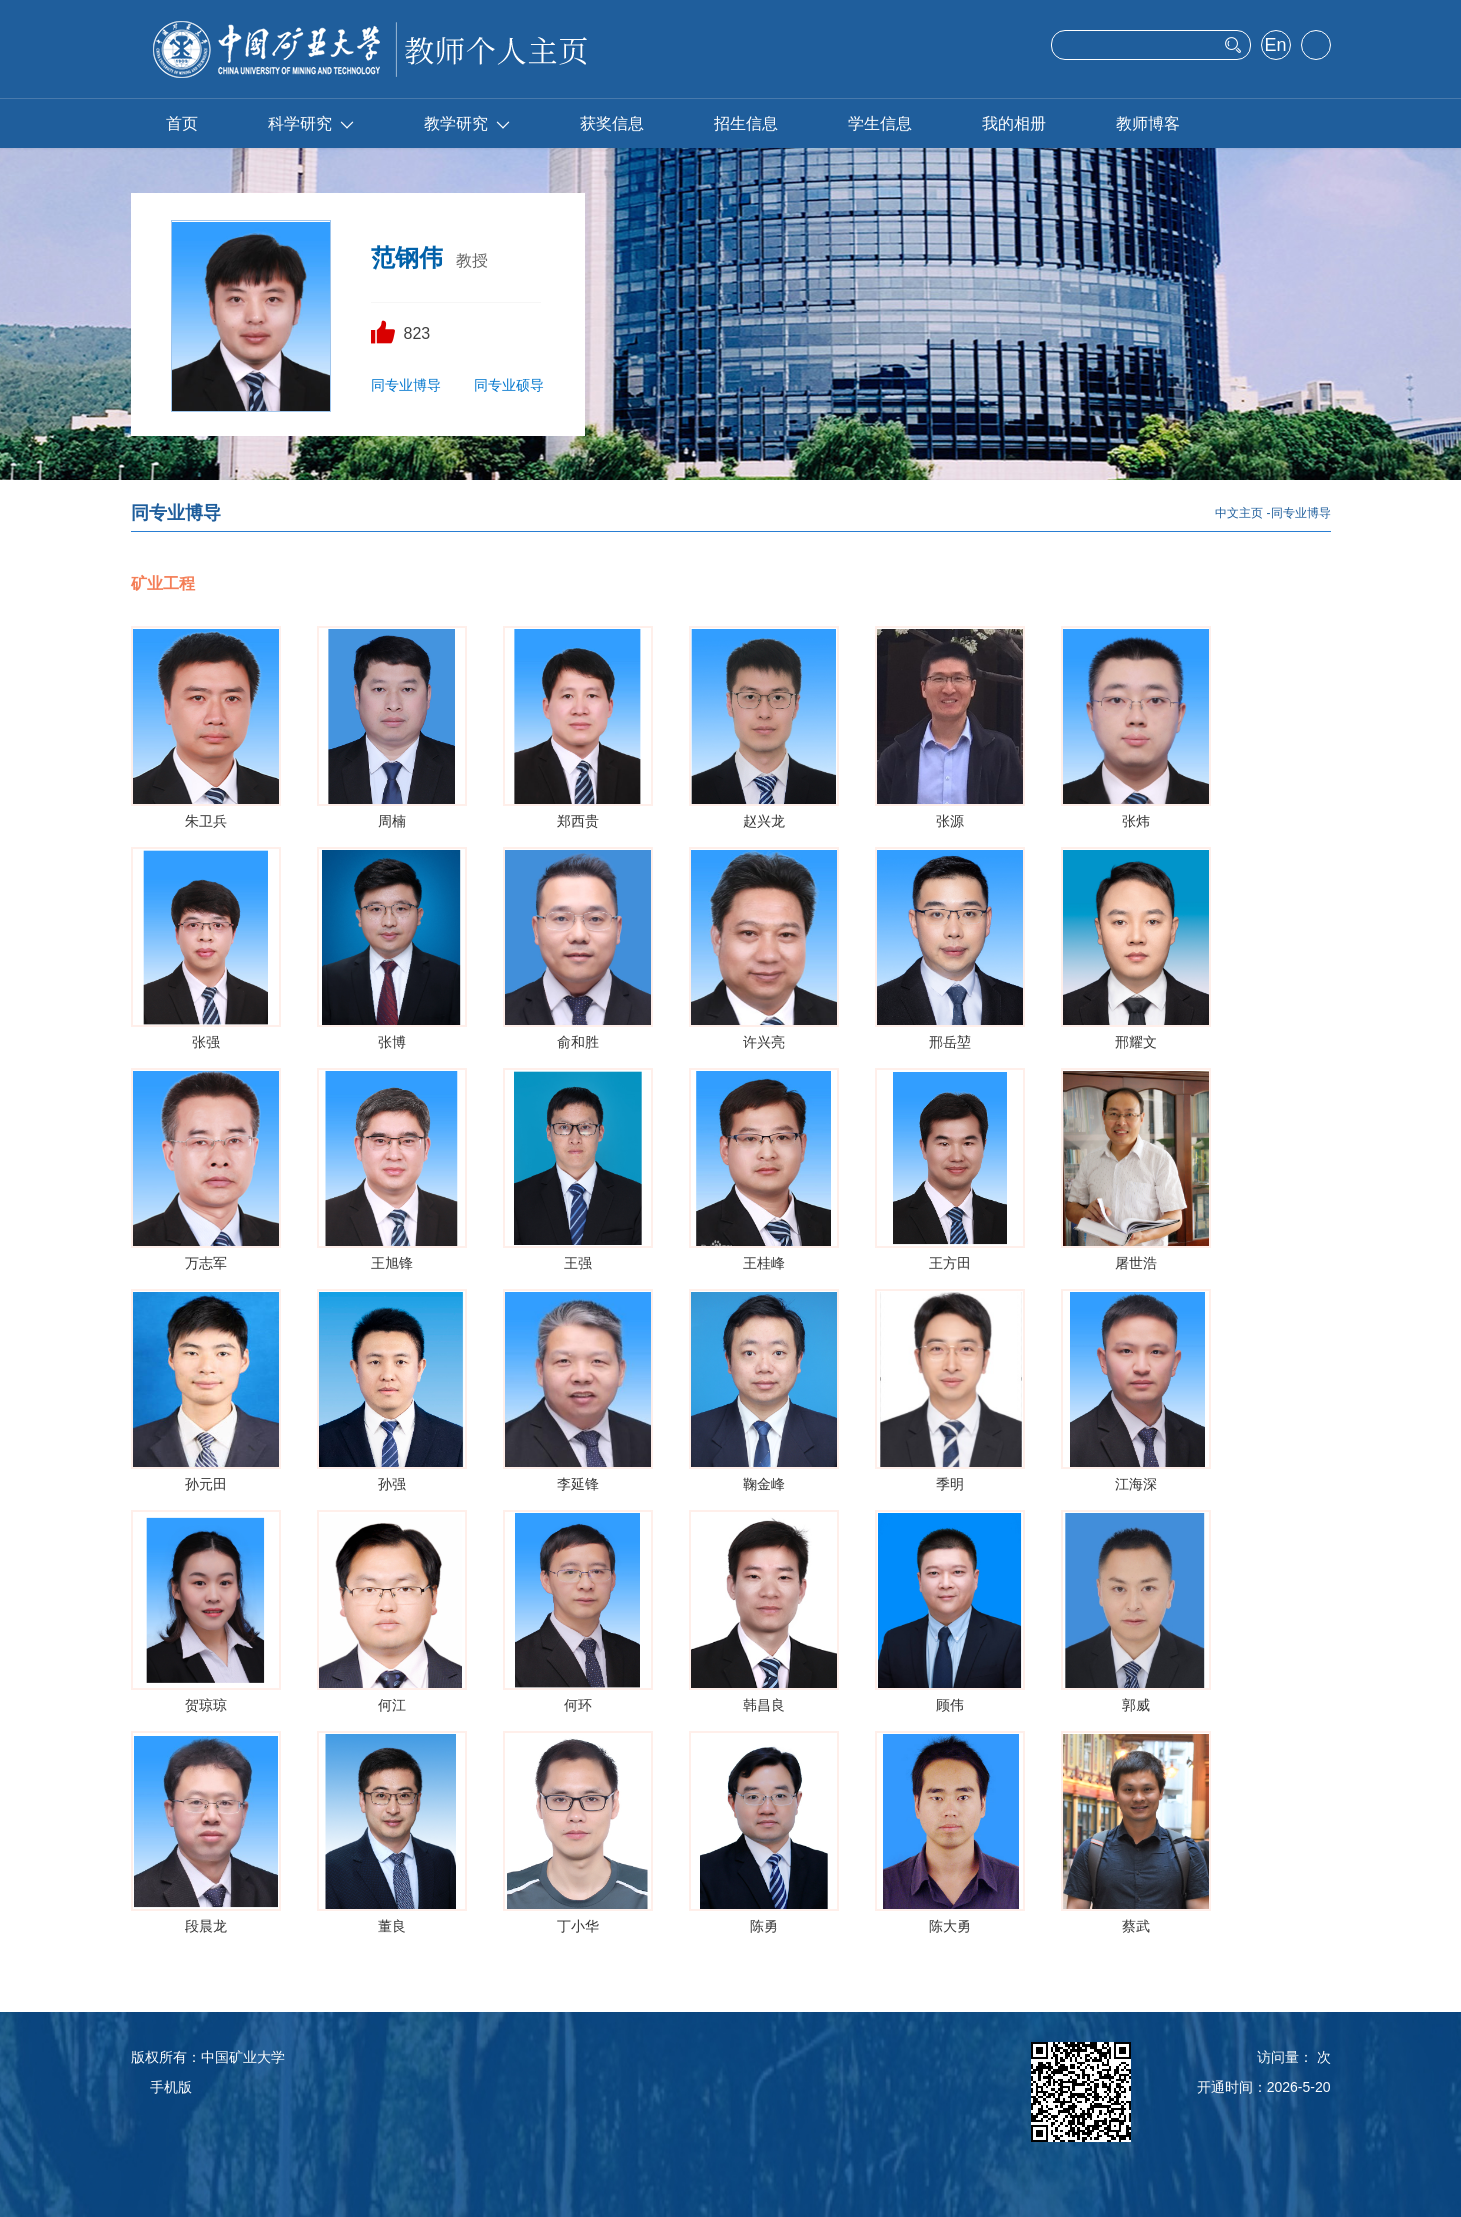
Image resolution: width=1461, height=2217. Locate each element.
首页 (182, 123)
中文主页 (1239, 513)
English (1275, 47)
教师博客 (1148, 123)
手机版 (171, 2087)
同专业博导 (406, 385)
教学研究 (467, 123)
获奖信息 (612, 123)
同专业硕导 (509, 385)
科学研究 (311, 123)
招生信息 (746, 123)
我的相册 (1014, 123)
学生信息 (880, 123)
